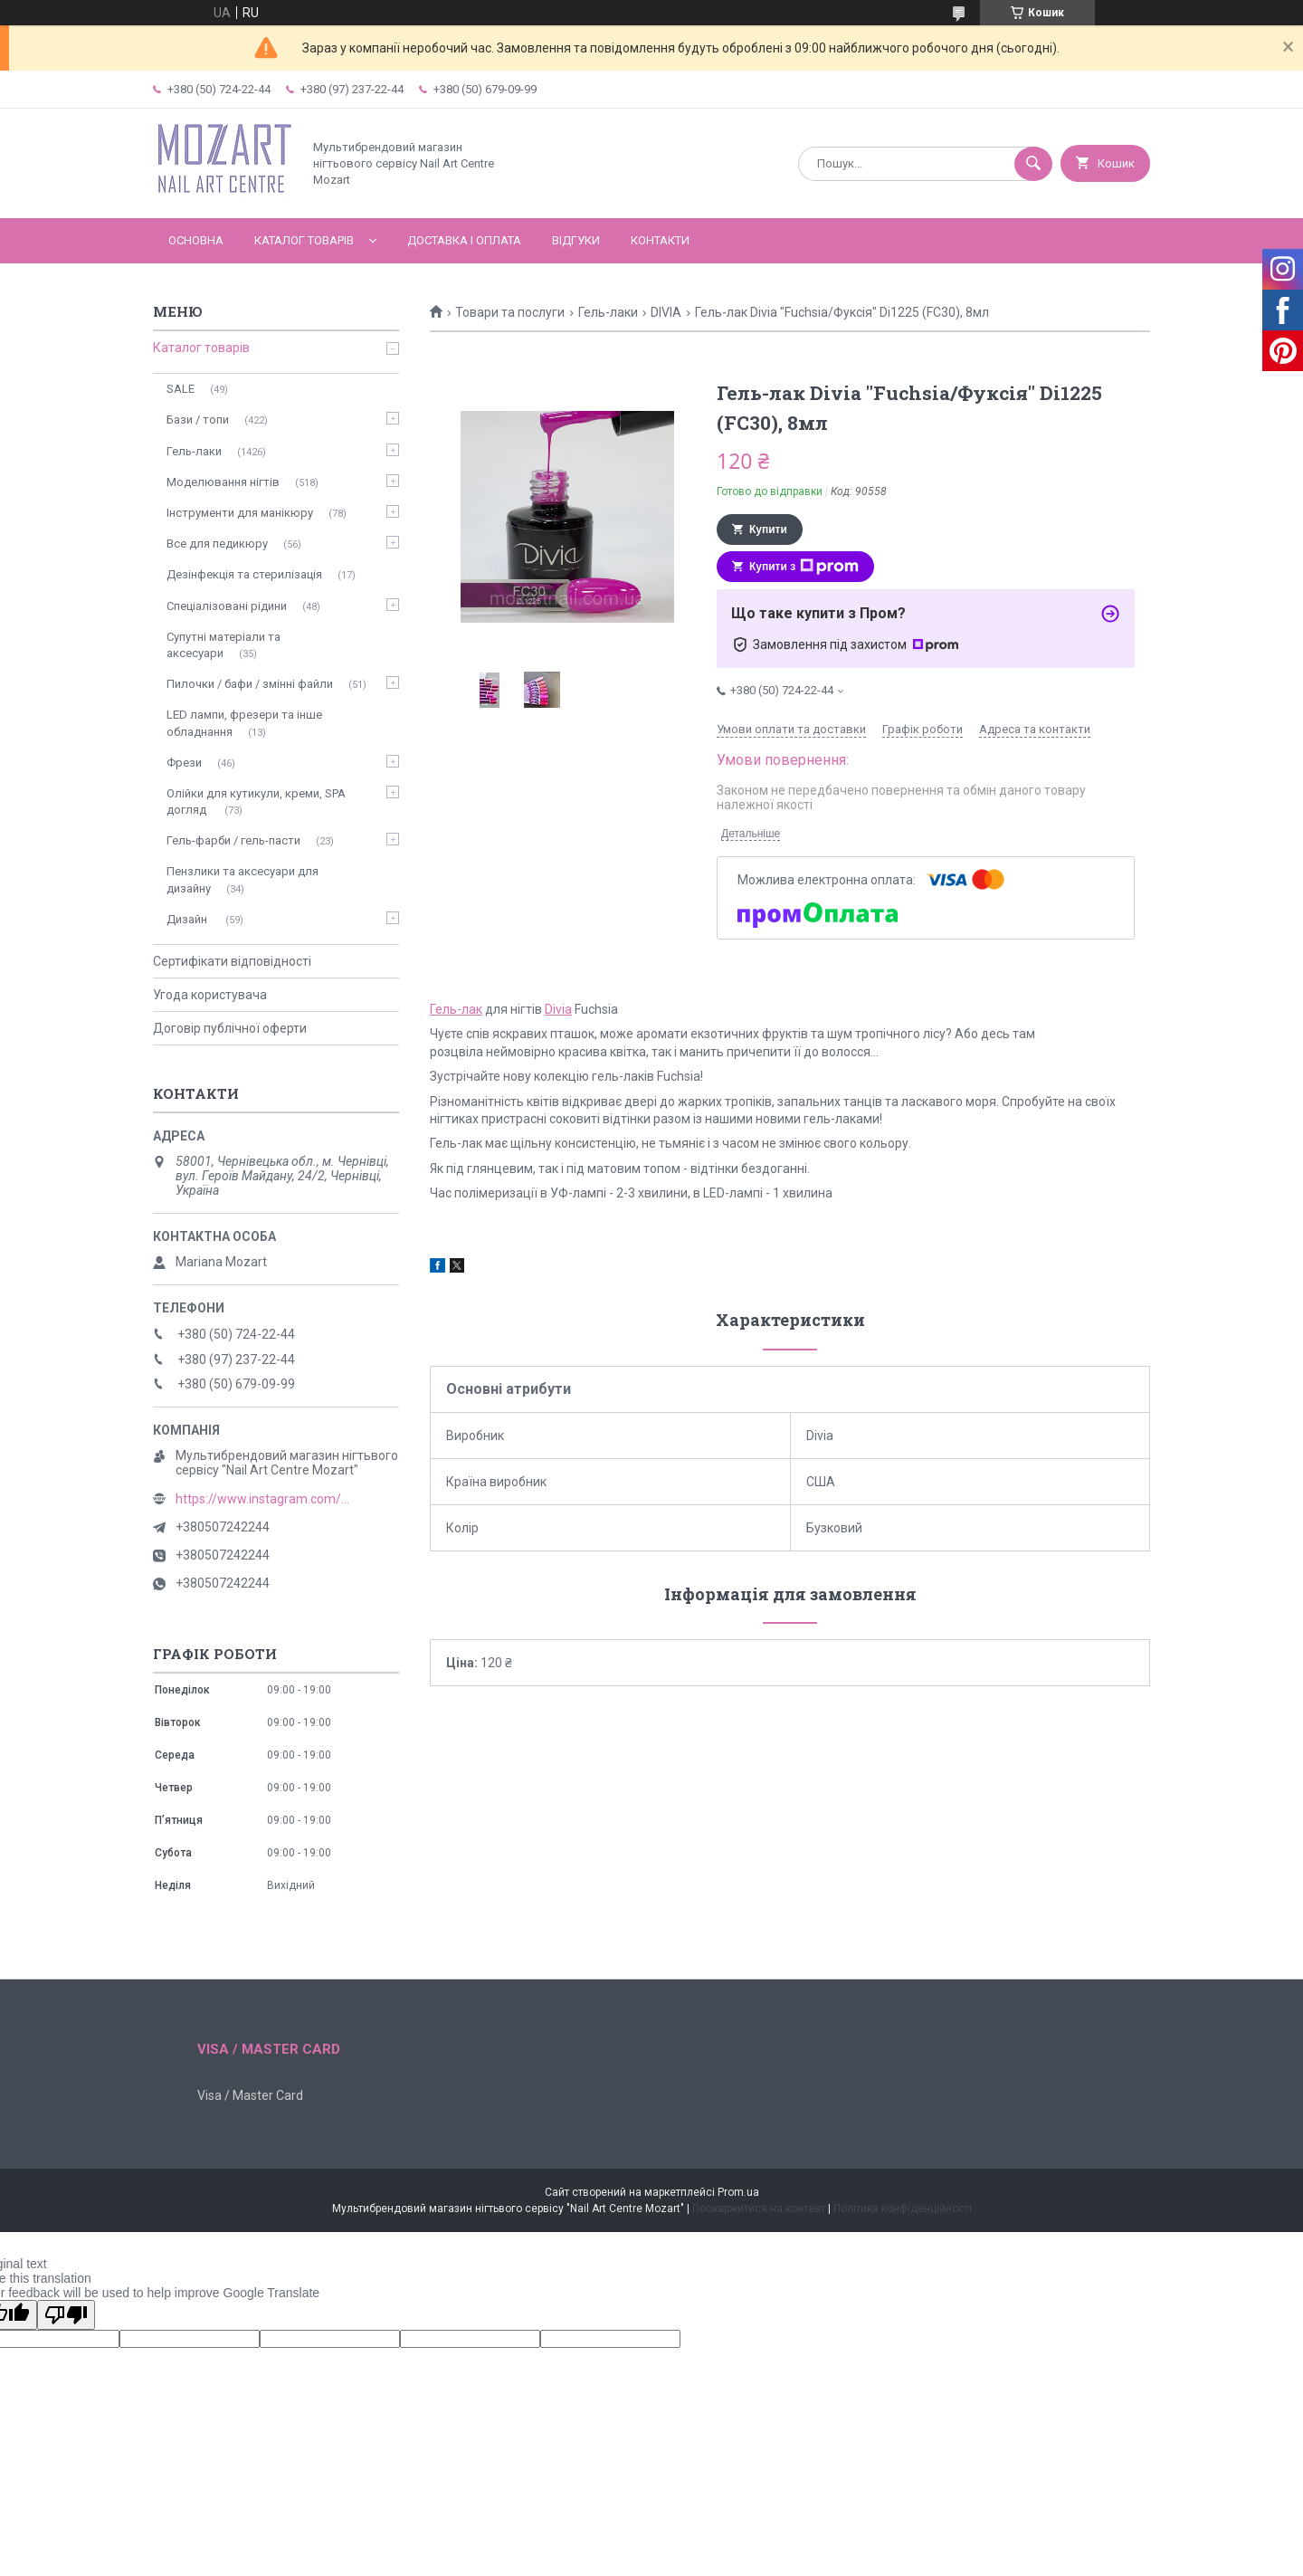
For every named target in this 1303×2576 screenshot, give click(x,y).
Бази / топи (197, 419)
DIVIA (666, 312)
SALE (180, 389)
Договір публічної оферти (230, 1028)
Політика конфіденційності (902, 2208)
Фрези (184, 762)
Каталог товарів (304, 240)
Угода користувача (210, 994)
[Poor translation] (66, 2315)
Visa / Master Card (250, 2095)
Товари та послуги (510, 312)
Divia (558, 1009)
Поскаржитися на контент (758, 2208)
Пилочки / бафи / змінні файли (249, 684)
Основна (196, 240)
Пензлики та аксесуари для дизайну (242, 879)
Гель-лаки (608, 312)
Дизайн (188, 919)
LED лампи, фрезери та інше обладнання (244, 723)
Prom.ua (738, 2192)
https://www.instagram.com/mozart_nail (266, 1499)
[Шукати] (1033, 164)
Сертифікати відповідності (232, 961)
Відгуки (576, 240)
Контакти (660, 240)
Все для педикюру (217, 543)
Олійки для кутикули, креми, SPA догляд (256, 801)
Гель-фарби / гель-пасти (233, 840)
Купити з (804, 566)
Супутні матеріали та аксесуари (223, 645)
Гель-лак (456, 1009)
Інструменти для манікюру (239, 513)
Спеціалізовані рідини (226, 606)
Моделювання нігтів (223, 482)
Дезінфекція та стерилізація (244, 574)
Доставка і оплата (464, 240)
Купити (768, 529)
